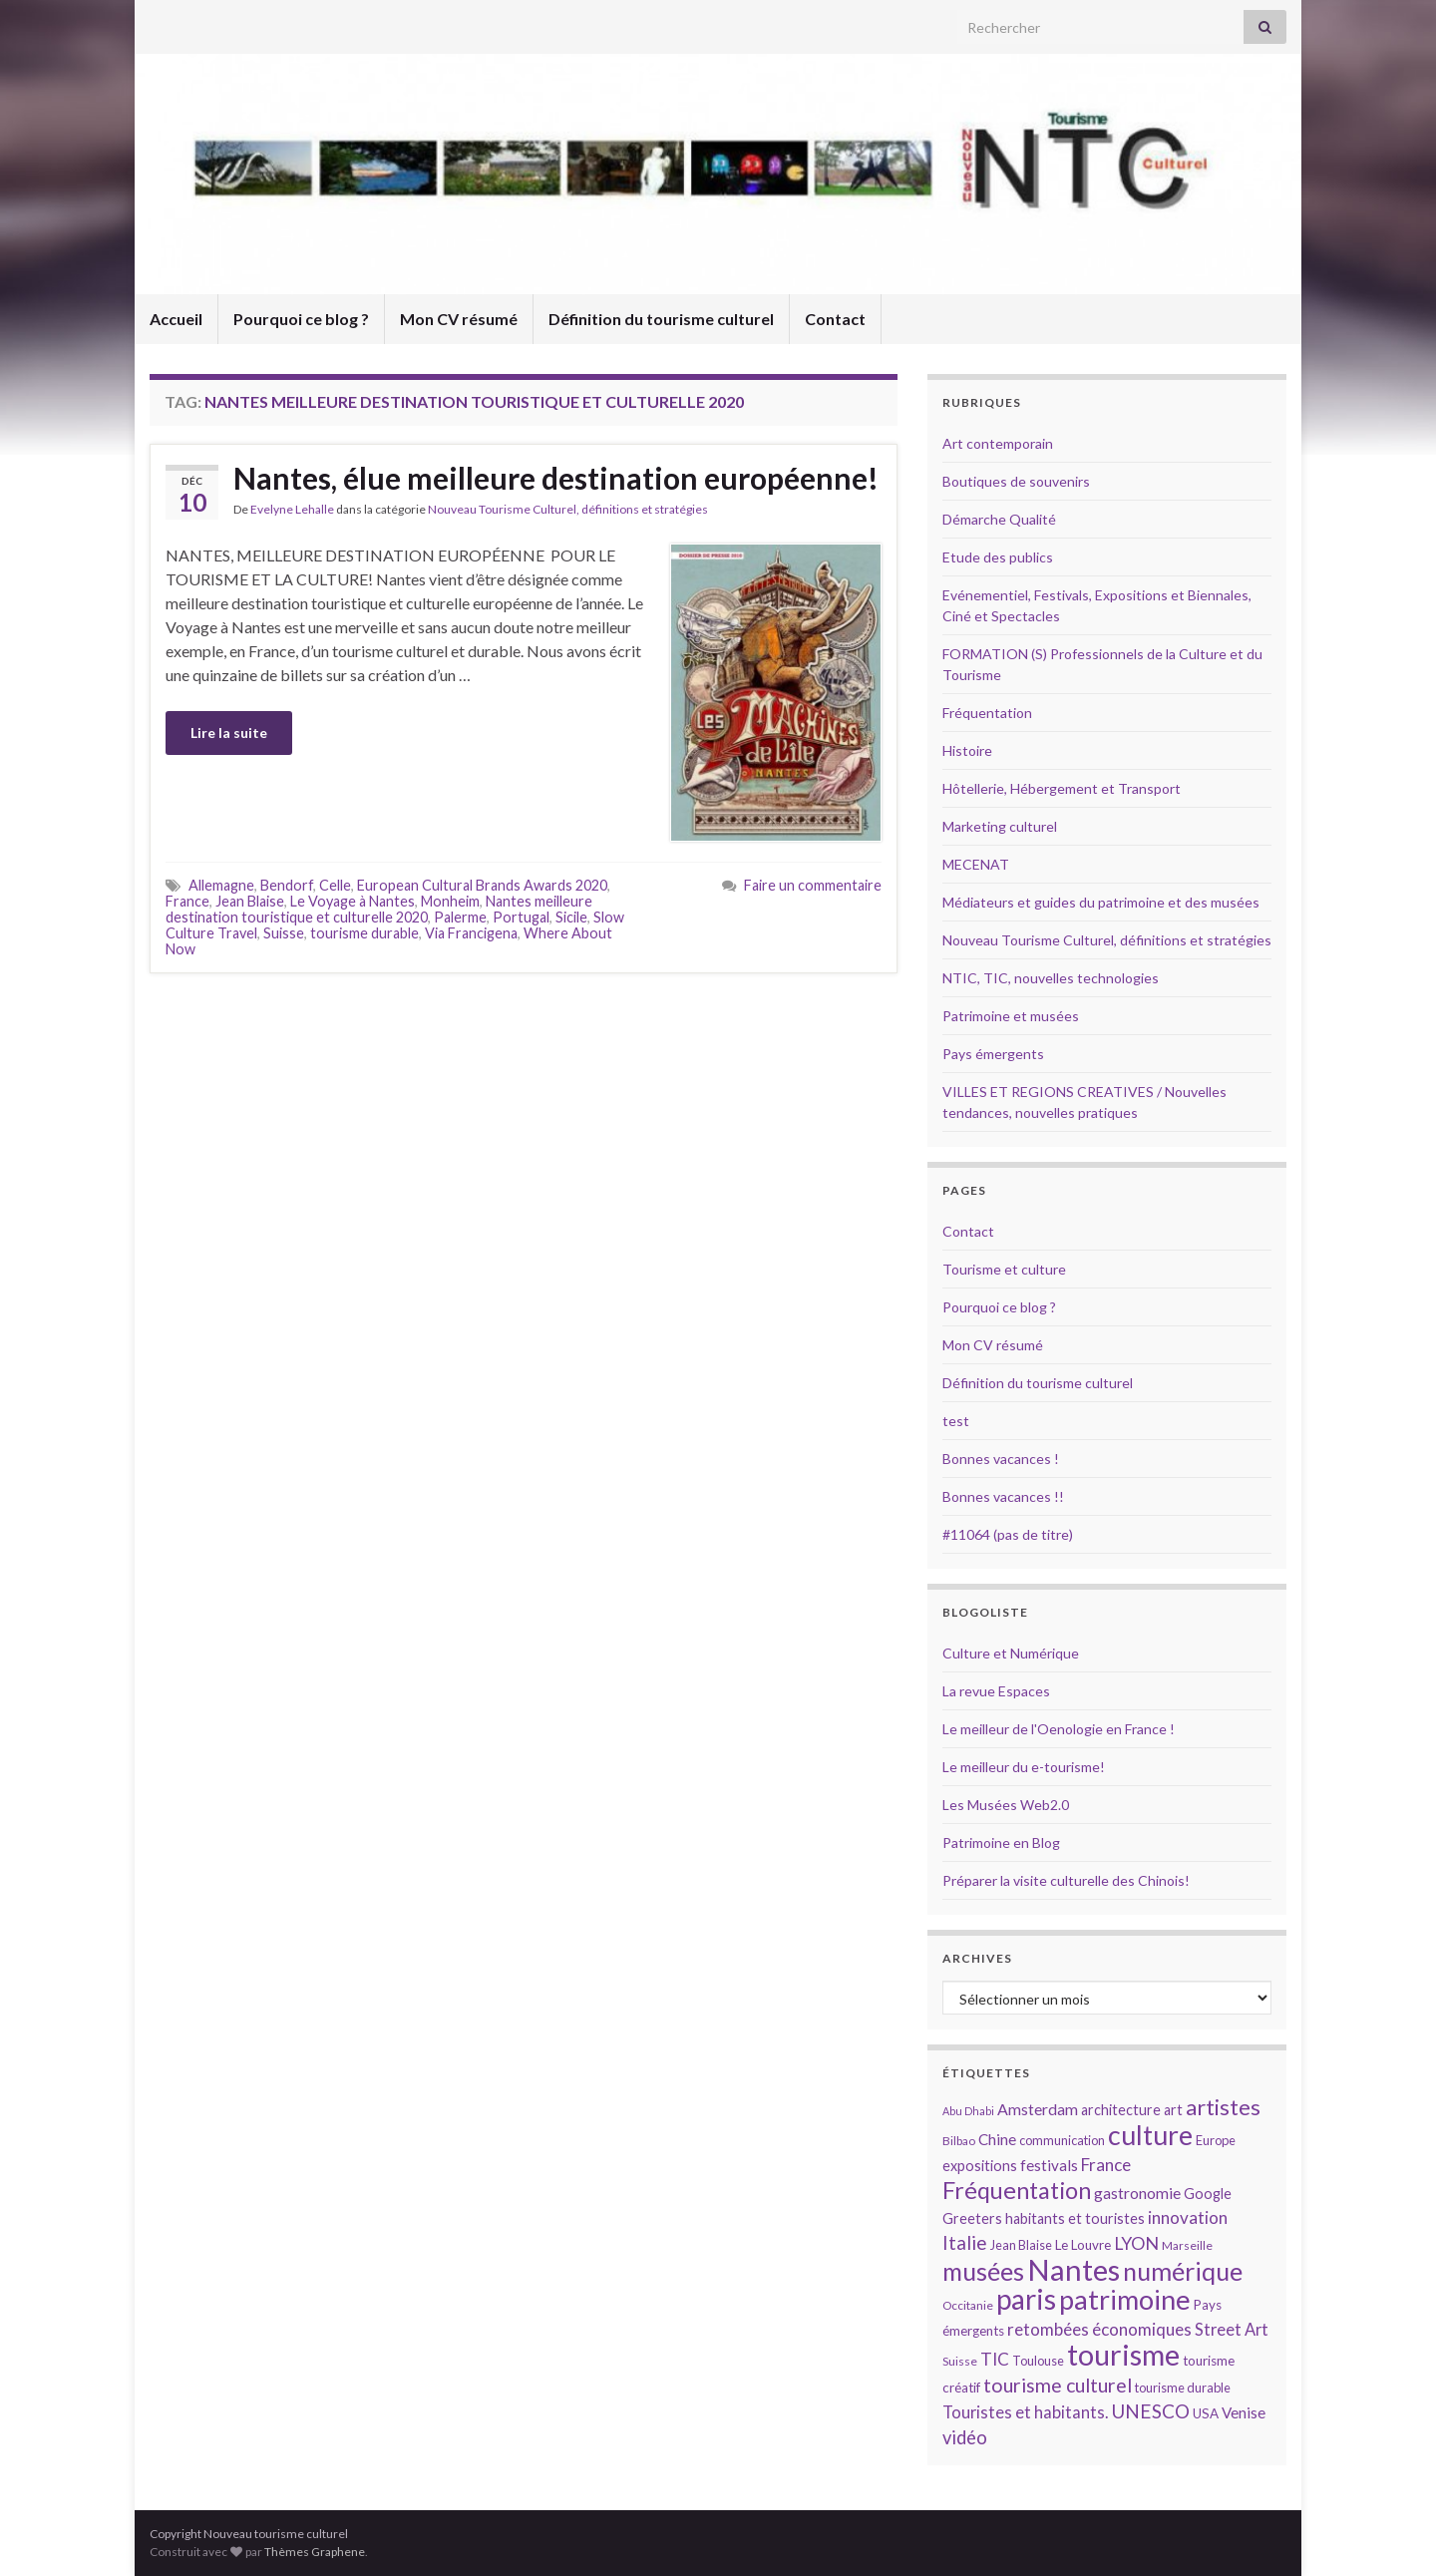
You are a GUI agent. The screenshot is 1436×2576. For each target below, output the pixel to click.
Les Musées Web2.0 (1005, 1804)
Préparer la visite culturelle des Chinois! (1066, 1880)
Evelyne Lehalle (292, 509)
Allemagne (221, 885)
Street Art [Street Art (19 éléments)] (1231, 2330)
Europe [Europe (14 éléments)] (1216, 2140)
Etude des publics (997, 557)
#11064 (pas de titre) (1007, 1534)
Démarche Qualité (999, 519)
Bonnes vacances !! (1003, 1496)
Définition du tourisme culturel (661, 318)
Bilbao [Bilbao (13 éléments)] (958, 2140)
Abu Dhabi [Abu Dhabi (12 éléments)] (968, 2110)
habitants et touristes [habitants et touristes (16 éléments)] (1075, 2218)
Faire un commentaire (813, 885)
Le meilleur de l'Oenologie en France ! (1058, 1728)
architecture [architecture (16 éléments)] (1121, 2109)
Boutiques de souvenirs (1016, 481)
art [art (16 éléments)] (1173, 2109)
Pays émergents (993, 1053)
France (187, 901)
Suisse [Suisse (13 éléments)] (959, 2361)
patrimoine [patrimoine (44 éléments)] (1125, 2299)
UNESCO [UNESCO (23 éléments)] (1150, 2410)
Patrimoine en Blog (1001, 1842)
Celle (335, 885)
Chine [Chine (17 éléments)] (997, 2139)
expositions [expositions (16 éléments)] (979, 2165)
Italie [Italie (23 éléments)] (964, 2242)
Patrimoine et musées (1010, 1015)
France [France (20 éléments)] (1106, 2164)
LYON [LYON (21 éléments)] (1136, 2243)
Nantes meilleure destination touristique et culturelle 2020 (379, 909)
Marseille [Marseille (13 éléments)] (1187, 2245)
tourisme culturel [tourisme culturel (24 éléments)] (1057, 2385)
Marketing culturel (999, 826)
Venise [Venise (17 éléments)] (1243, 2412)
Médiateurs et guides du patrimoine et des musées (1100, 902)
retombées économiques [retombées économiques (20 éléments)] (1099, 2329)
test (955, 1420)
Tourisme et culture (1004, 1269)
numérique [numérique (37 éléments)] (1183, 2271)
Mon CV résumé (459, 318)
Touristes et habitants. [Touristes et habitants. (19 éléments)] (1025, 2412)
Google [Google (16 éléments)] (1208, 2193)
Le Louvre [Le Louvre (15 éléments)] (1083, 2245)
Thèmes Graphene (314, 2551)
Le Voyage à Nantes (352, 901)
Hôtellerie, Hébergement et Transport (1061, 788)
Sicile (571, 917)
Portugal (521, 917)
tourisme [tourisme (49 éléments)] (1123, 2355)
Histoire (967, 750)
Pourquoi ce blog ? (301, 318)
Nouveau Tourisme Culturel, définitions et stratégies (568, 509)
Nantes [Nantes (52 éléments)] (1073, 2269)
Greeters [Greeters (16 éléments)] (972, 2218)
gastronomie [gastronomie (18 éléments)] (1137, 2192)
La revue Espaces (996, 1690)
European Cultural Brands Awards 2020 (482, 885)
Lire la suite (228, 732)
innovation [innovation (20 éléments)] (1188, 2217)
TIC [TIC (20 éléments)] (994, 2359)
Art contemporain (997, 443)
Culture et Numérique (1010, 1653)
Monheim (450, 901)
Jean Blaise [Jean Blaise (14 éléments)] (1021, 2245)
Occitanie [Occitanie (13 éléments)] (967, 2305)
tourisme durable (364, 932)
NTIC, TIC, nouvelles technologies (1050, 977)
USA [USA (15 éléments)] (1206, 2413)
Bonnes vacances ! (1000, 1458)
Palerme (460, 917)
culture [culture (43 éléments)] (1150, 2134)
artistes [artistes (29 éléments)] (1223, 2106)
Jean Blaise (249, 901)
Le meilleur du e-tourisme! (1023, 1766)
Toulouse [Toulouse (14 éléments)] (1038, 2361)
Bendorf (286, 885)
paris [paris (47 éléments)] (1026, 2299)
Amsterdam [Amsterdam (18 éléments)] (1037, 2108)
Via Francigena (471, 932)
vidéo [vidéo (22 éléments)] (964, 2437)
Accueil (176, 318)
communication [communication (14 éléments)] (1062, 2140)
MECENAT (975, 864)
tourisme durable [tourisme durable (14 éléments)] (1183, 2387)
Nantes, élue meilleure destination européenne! (556, 478)
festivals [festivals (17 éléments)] (1049, 2165)
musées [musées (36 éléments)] (983, 2271)
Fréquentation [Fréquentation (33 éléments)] (1016, 2190)
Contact (835, 318)
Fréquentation (987, 712)
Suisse (283, 932)
